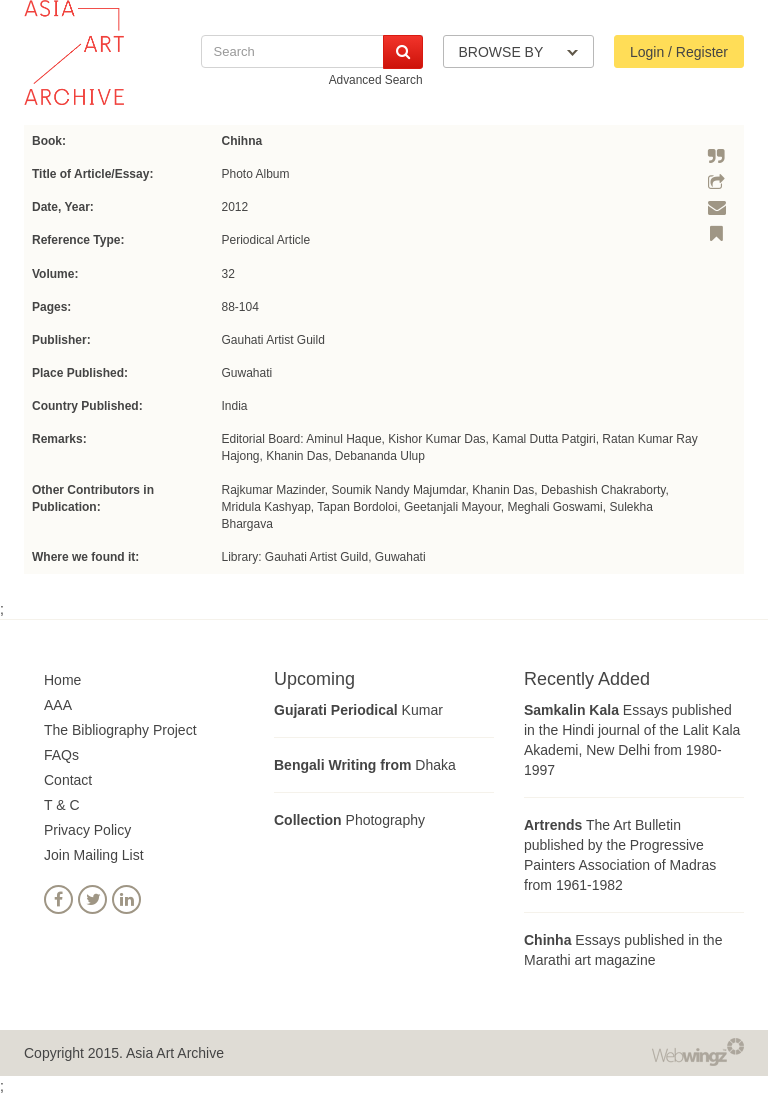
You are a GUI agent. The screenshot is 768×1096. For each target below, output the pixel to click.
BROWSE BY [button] (518, 52)
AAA (58, 705)
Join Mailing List (94, 855)
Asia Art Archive (175, 1053)
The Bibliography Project (120, 730)
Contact (68, 780)
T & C (62, 805)
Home (62, 680)
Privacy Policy (87, 830)
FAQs (61, 755)
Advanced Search (376, 80)
